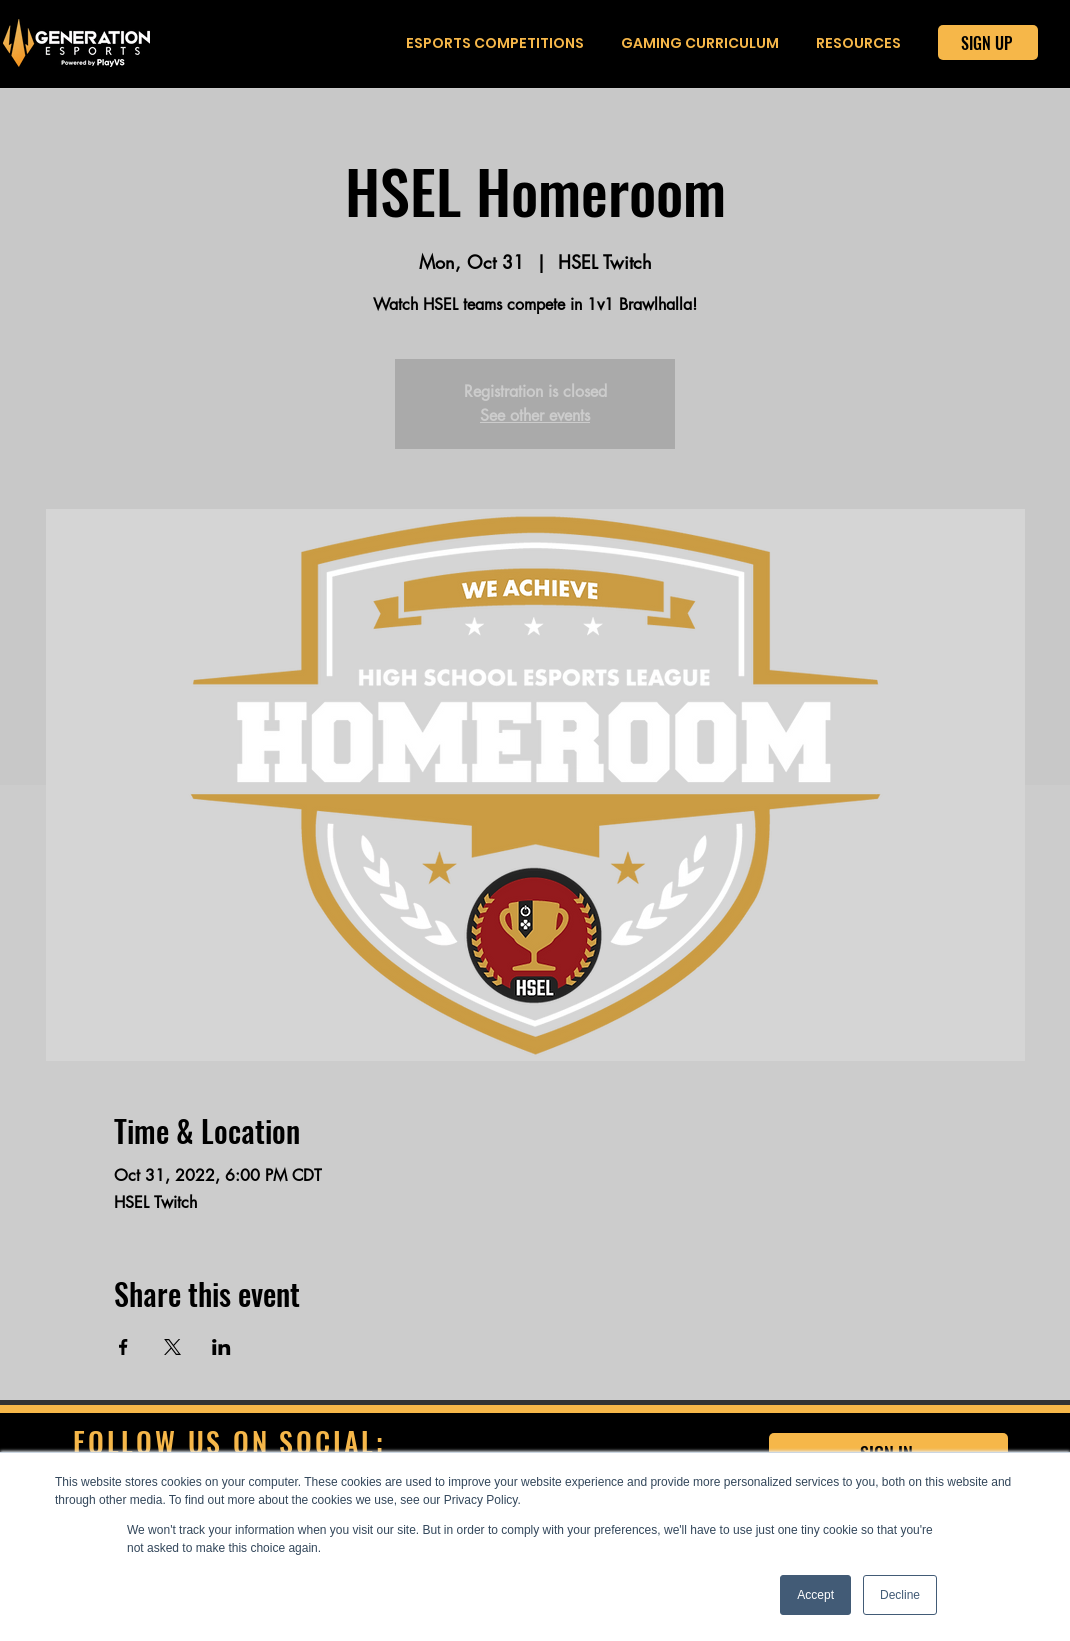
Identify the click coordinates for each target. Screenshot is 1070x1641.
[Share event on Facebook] (123, 1347)
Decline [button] (900, 1595)
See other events (535, 415)
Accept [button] (815, 1595)
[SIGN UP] (988, 42)
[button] (495, 43)
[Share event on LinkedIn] (221, 1347)
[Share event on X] (172, 1347)
